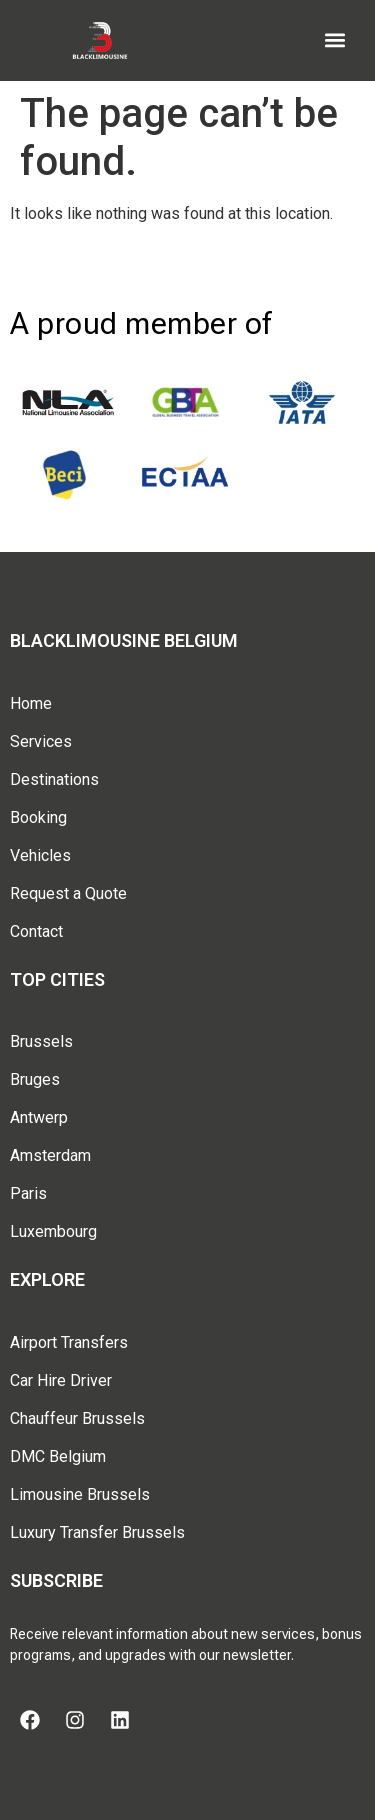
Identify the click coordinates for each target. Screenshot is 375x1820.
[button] (335, 40)
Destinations (54, 779)
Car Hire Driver (61, 1380)
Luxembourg (53, 1231)
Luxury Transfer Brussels (97, 1532)
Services (41, 741)
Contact (36, 931)
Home (31, 703)
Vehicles (40, 855)
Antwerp (39, 1117)
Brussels (41, 1041)
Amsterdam (50, 1155)
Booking (38, 817)
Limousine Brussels (80, 1494)
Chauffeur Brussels (77, 1418)
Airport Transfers (69, 1342)
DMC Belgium (58, 1456)
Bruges (35, 1079)
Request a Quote (68, 893)
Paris (28, 1193)
